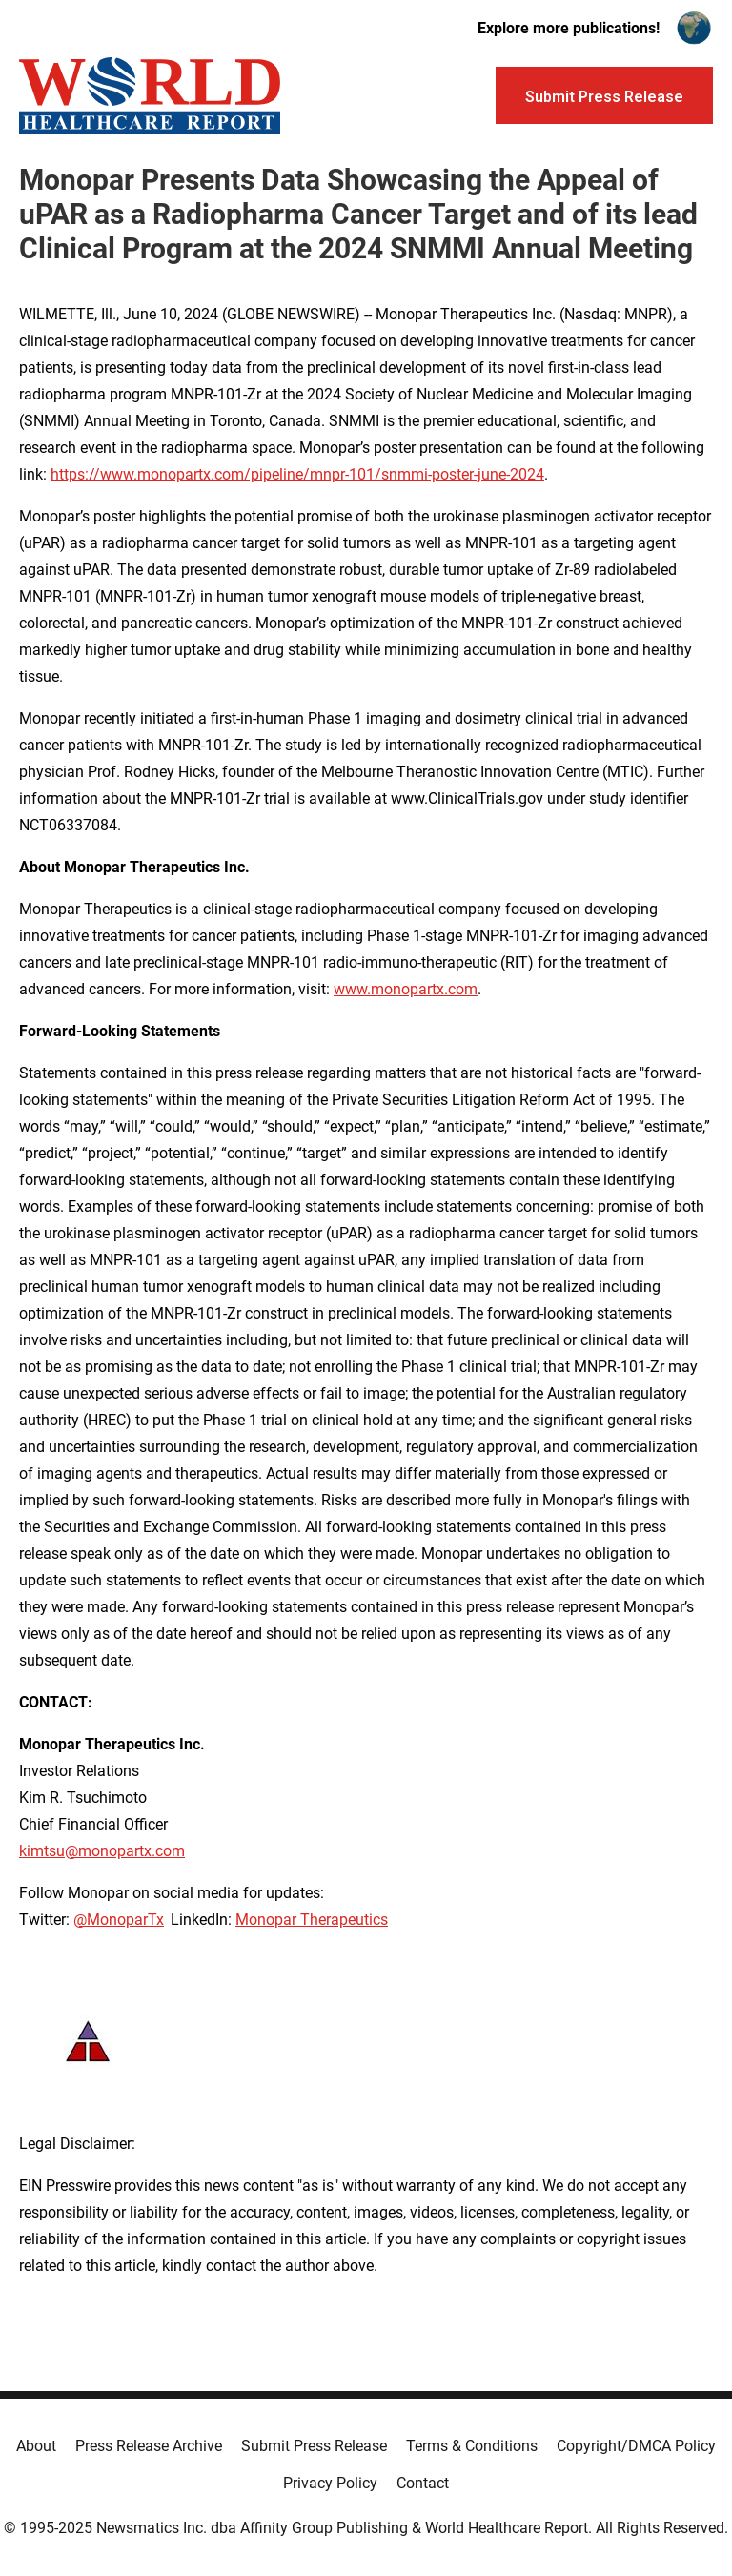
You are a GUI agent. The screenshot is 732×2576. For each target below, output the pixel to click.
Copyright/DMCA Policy (636, 2446)
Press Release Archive (148, 2446)
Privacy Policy (330, 2483)
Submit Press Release (314, 2446)
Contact (422, 2483)
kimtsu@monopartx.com (102, 1851)
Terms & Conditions (472, 2446)
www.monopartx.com (406, 989)
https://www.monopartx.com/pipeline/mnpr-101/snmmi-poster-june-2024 (297, 474)
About (36, 2446)
